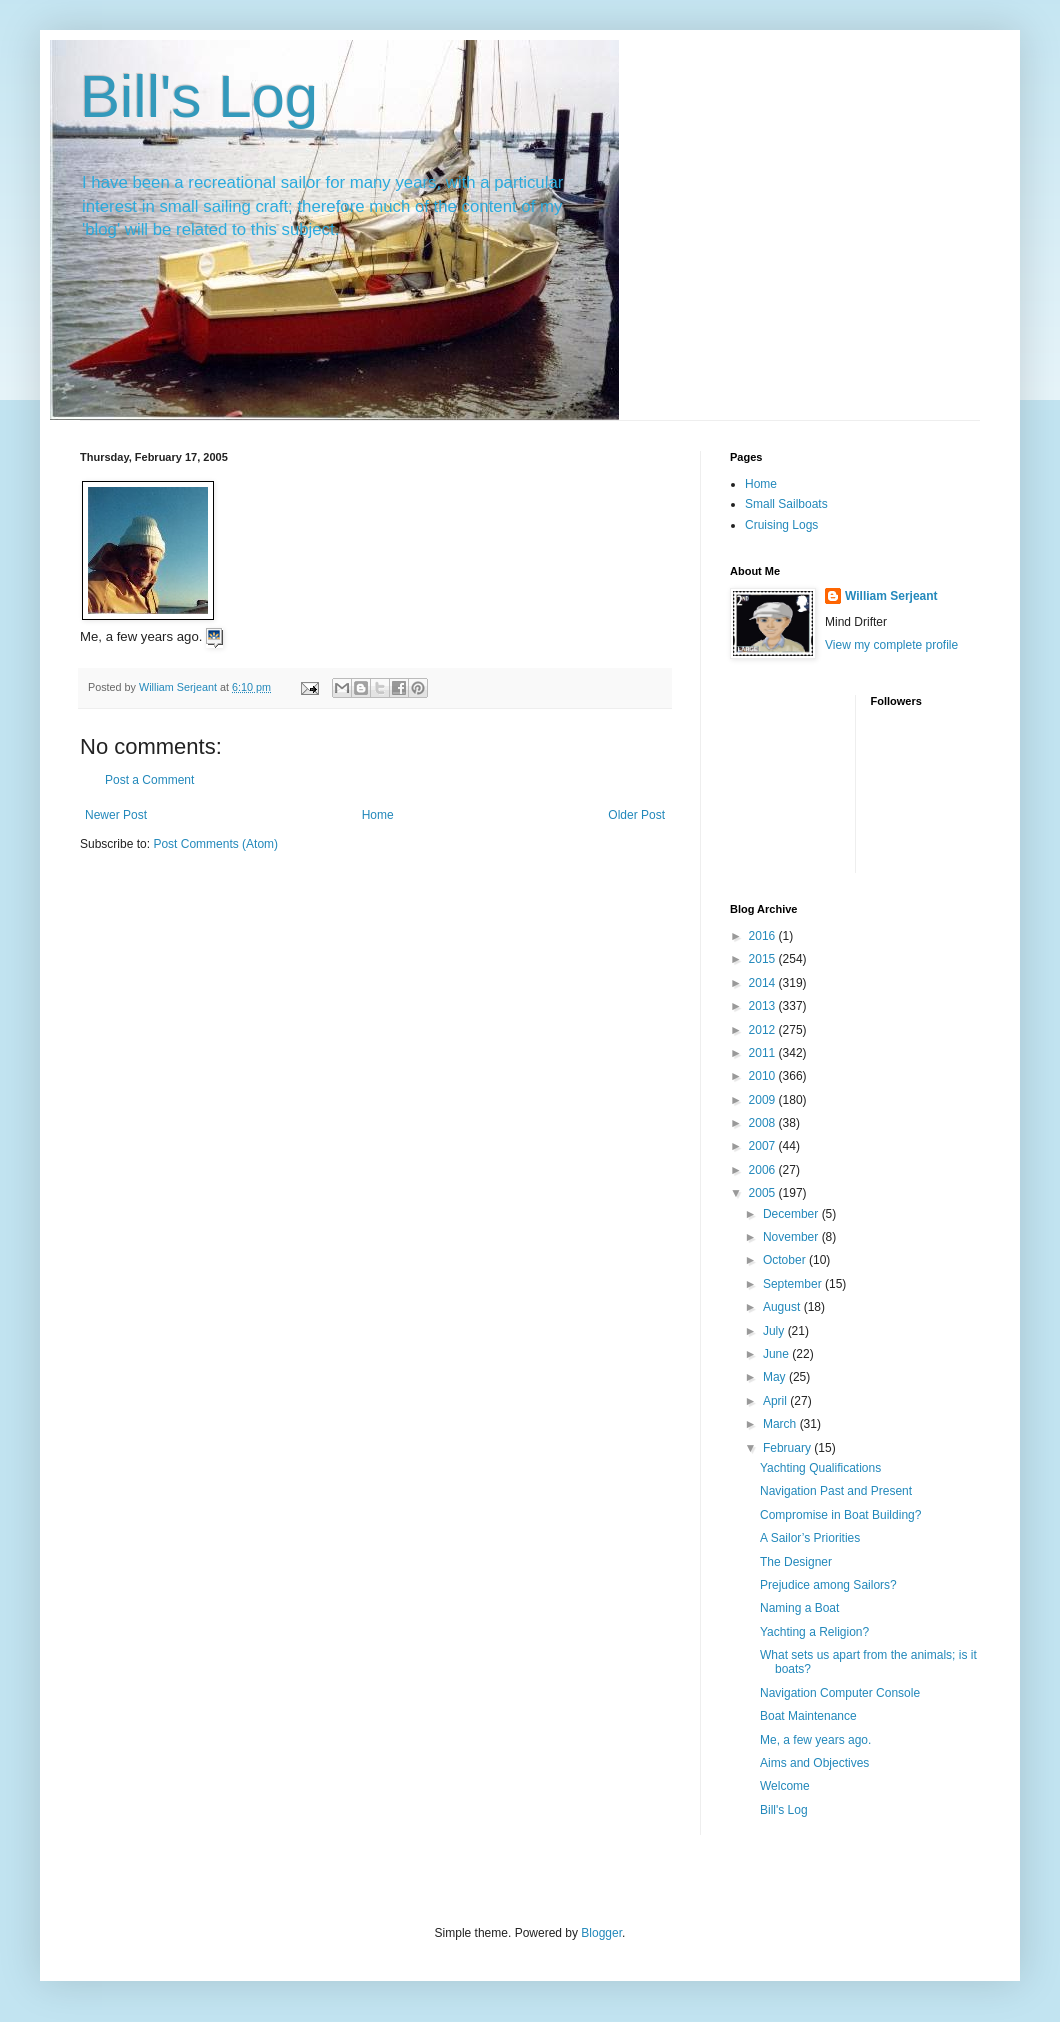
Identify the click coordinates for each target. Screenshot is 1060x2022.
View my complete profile (891, 645)
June (777, 1354)
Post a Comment (149, 780)
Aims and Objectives (814, 1763)
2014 (764, 983)
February (788, 1448)
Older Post (636, 815)
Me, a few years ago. (817, 1740)
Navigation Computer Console (840, 1693)
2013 (764, 1006)
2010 (764, 1076)
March (781, 1424)
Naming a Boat (799, 1608)
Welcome (785, 1786)
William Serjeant (891, 596)
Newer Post (116, 815)
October (786, 1260)
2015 (764, 959)
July (775, 1331)
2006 (764, 1170)
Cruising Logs (781, 525)
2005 (764, 1193)
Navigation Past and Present (836, 1491)
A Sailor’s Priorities (810, 1538)
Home (378, 815)
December (792, 1214)
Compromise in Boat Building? (840, 1515)
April (776, 1401)
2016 (764, 936)
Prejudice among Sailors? (828, 1585)
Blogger (601, 1933)
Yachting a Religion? (814, 1632)
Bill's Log (199, 96)
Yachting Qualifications (820, 1468)
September (794, 1284)
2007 (764, 1146)
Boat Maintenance (808, 1716)
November (792, 1237)
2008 (764, 1123)
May (776, 1377)
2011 (764, 1053)
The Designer (796, 1562)
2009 (764, 1100)
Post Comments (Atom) (215, 844)
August (783, 1307)
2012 (764, 1030)
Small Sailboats (786, 504)
